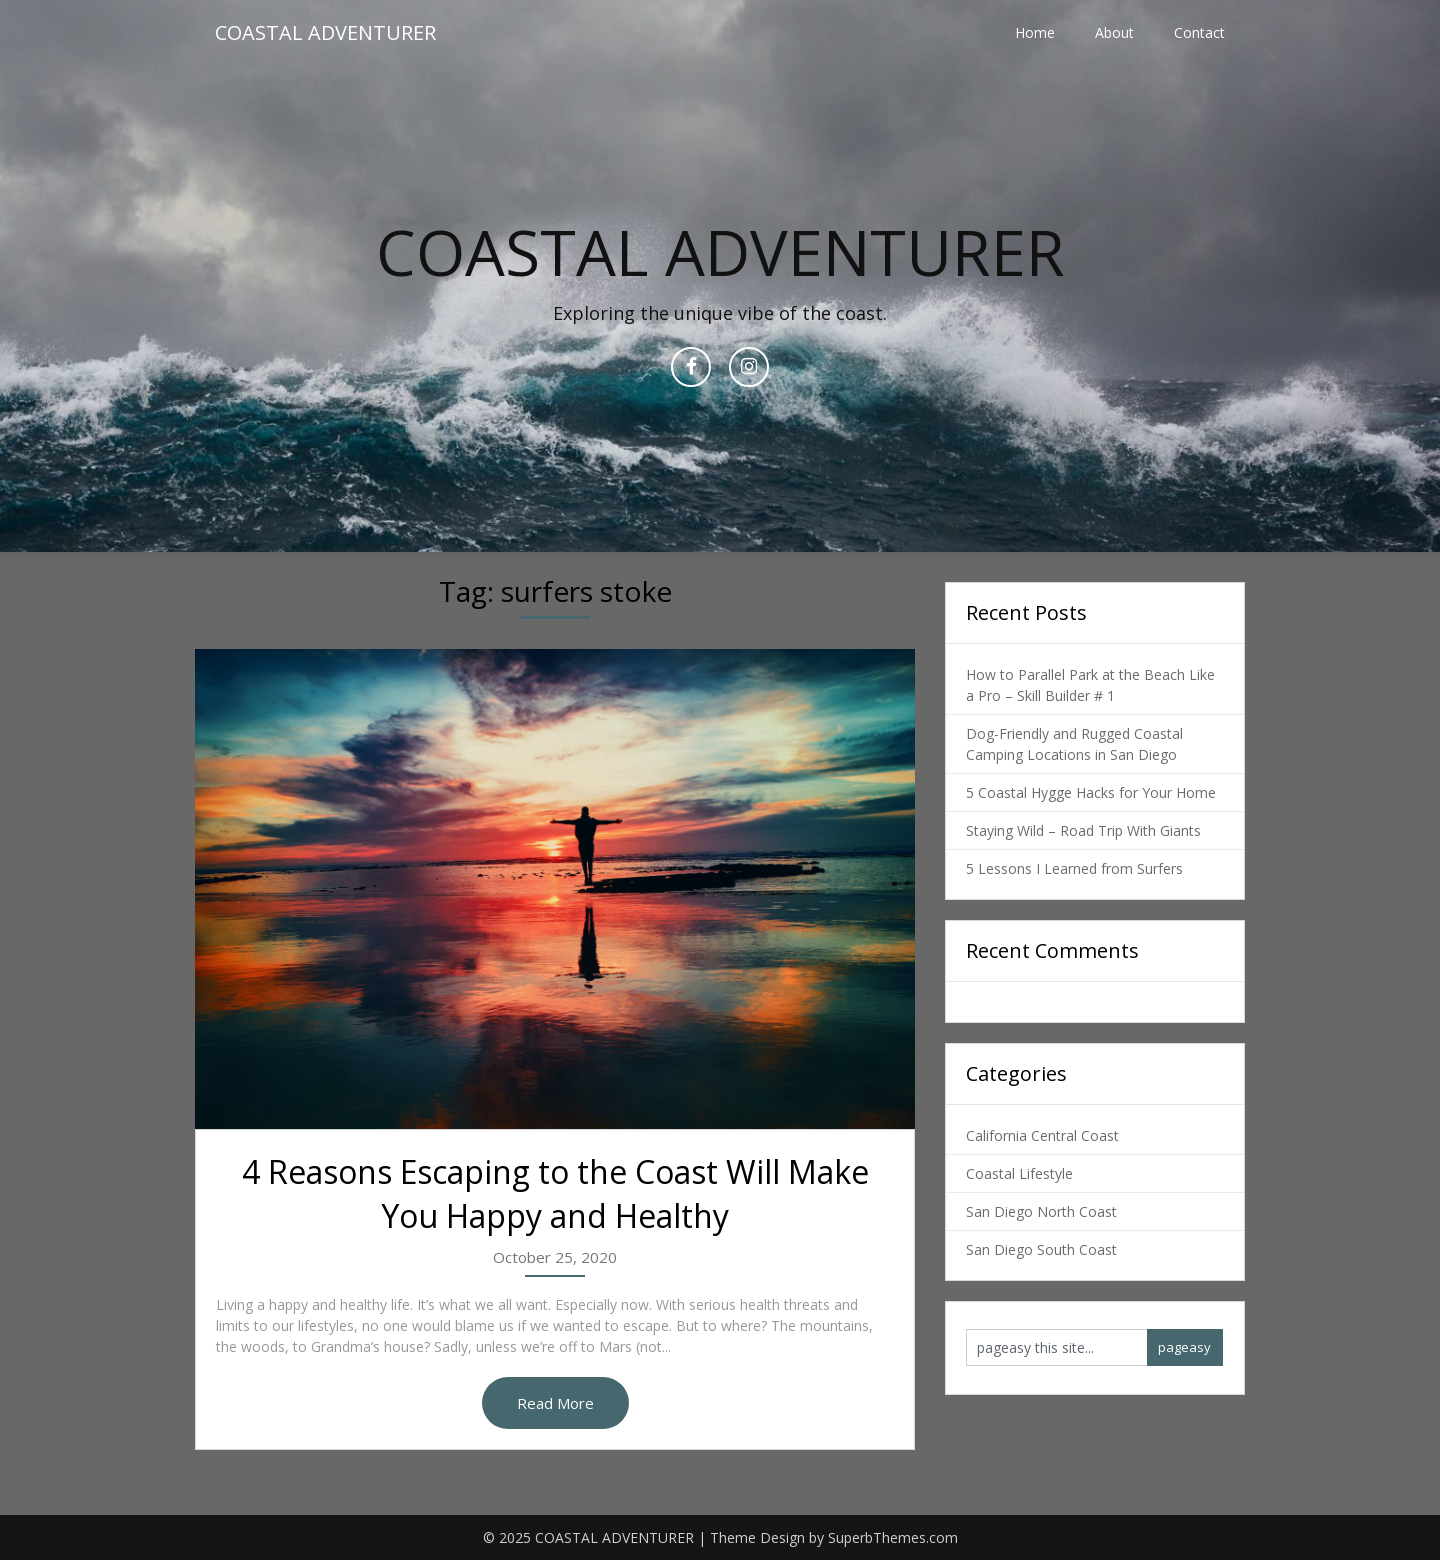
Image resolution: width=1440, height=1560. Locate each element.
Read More (555, 1403)
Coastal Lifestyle (1019, 1173)
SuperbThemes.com (893, 1537)
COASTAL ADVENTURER (325, 32)
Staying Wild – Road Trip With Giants (1083, 830)
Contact (1199, 32)
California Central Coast (1042, 1135)
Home (1035, 32)
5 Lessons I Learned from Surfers (1074, 868)
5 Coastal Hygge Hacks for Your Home (1091, 792)
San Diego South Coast (1041, 1249)
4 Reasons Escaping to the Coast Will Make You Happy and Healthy (555, 1194)
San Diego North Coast (1041, 1211)
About (1114, 32)
